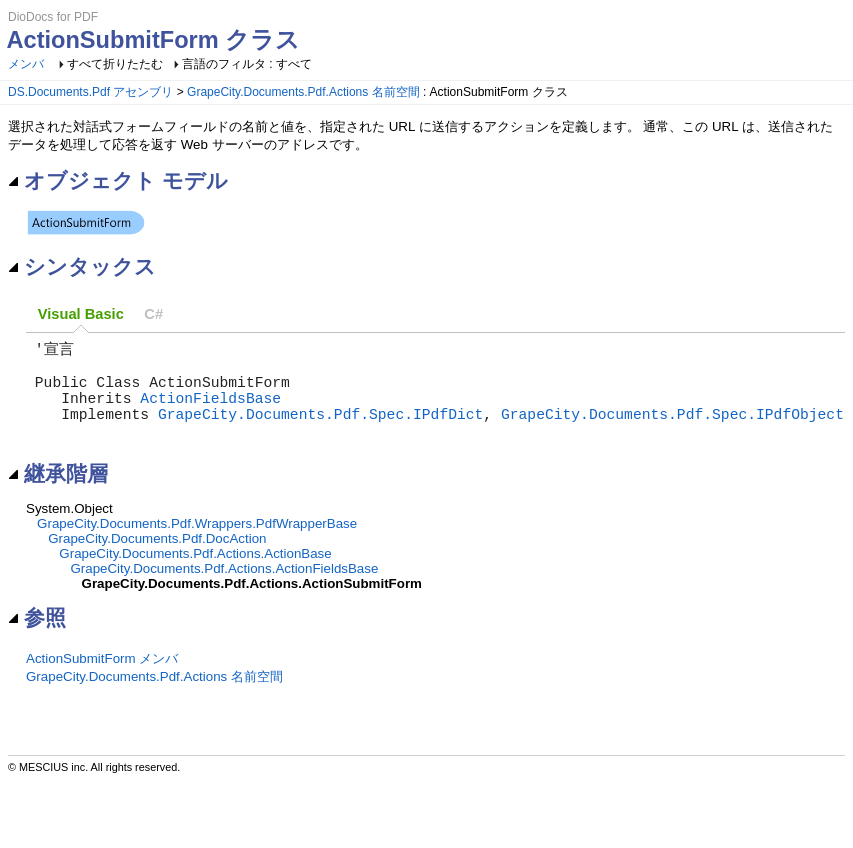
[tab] (81, 314)
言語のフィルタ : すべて (247, 64)
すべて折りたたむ (115, 64)
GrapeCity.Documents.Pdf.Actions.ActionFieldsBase (224, 590)
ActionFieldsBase (210, 411)
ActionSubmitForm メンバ (102, 680)
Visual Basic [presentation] (81, 314)
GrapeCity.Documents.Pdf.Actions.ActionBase (195, 575)
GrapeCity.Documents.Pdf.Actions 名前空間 (303, 92)
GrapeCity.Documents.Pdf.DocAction (157, 560)
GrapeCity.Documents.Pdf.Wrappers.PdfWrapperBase (197, 545)
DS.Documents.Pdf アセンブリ (90, 92)
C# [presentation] (153, 314)
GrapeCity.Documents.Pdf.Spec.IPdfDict (320, 431)
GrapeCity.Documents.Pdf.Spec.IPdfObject (672, 431)
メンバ (26, 64)
